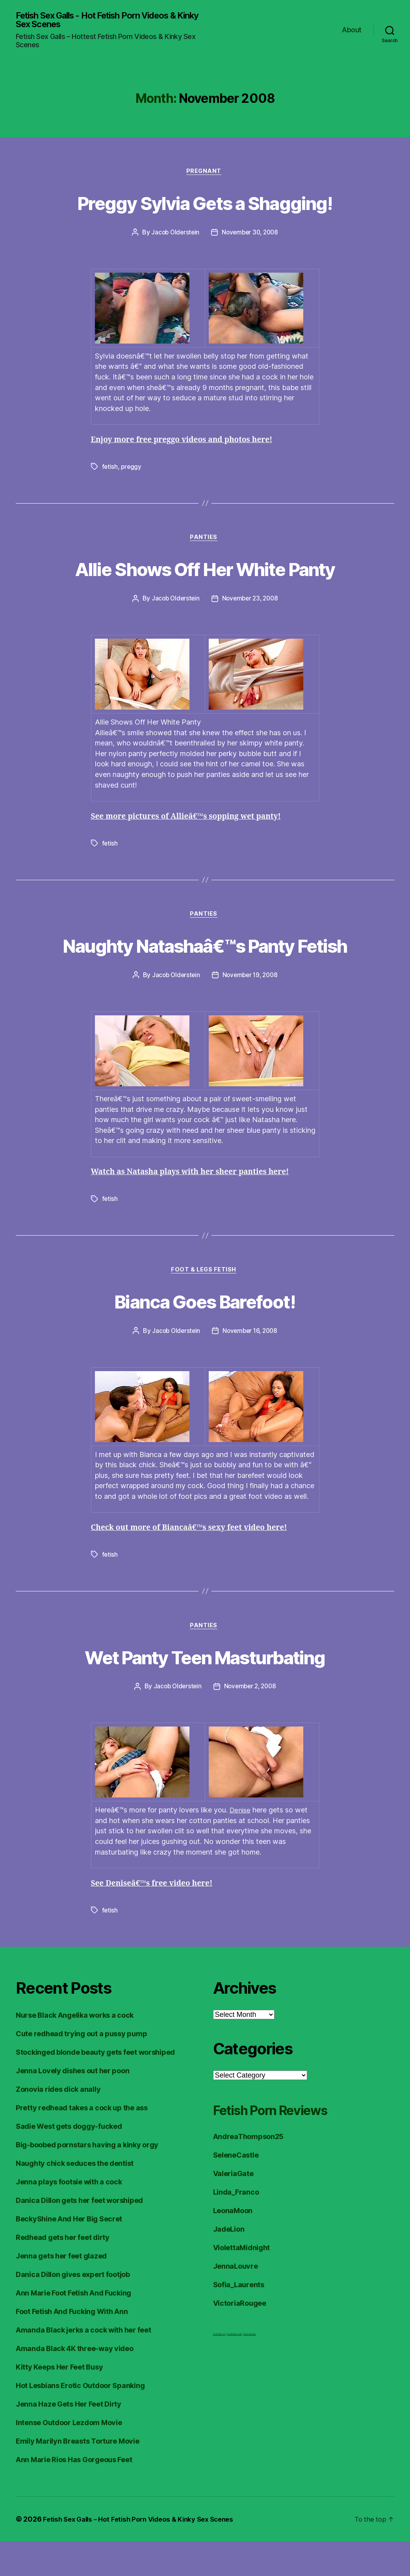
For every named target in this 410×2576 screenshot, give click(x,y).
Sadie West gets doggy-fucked (69, 2161)
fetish (110, 469)
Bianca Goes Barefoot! (205, 1334)
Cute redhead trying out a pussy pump (81, 2068)
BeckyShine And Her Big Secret (69, 2253)
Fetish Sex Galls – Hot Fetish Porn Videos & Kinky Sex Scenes (145, 2554)
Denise (241, 1845)
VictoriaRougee (239, 2338)
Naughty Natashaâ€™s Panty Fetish (205, 962)
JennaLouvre (235, 2301)
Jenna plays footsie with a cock (69, 2216)
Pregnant (205, 173)
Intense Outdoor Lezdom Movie (69, 2457)
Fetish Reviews (249, 2369)
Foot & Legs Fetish (205, 1303)
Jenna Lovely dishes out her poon (72, 2105)
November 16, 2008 (251, 1365)
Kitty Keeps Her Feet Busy (59, 2402)
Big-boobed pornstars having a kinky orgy (87, 2179)
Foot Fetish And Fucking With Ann (72, 2346)
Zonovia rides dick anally (58, 2124)
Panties (205, 541)
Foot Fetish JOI (219, 2369)
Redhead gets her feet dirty (62, 2272)
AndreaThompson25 (248, 2171)
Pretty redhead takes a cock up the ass (82, 2142)
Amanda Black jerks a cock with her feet (83, 2364)
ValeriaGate (233, 2208)
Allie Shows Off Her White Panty (205, 571)
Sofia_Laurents (238, 2319)
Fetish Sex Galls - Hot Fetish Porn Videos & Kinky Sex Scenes (107, 20)
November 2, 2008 (251, 1721)
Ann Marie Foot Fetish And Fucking (73, 2327)
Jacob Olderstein (174, 235)
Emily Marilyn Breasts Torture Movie (77, 2476)
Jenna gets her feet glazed (61, 2290)
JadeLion (229, 2264)
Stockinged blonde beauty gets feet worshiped (95, 2087)
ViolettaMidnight (241, 2282)
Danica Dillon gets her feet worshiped (79, 2235)
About (352, 30)
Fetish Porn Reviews (284, 2144)
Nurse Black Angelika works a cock (75, 2050)
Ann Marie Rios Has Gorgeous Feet (74, 2494)
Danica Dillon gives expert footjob (73, 2309)
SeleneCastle (236, 2190)
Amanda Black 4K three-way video (75, 2383)
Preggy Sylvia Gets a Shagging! (205, 204)
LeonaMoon (233, 2245)
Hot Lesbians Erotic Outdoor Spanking (80, 2420)
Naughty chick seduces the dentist (75, 2198)
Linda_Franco (236, 2227)
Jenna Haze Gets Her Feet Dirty (68, 2439)
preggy (131, 469)
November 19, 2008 (251, 1008)
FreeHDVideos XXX (234, 2369)
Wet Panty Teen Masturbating (205, 1690)
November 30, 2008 (250, 235)
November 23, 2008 (250, 602)
